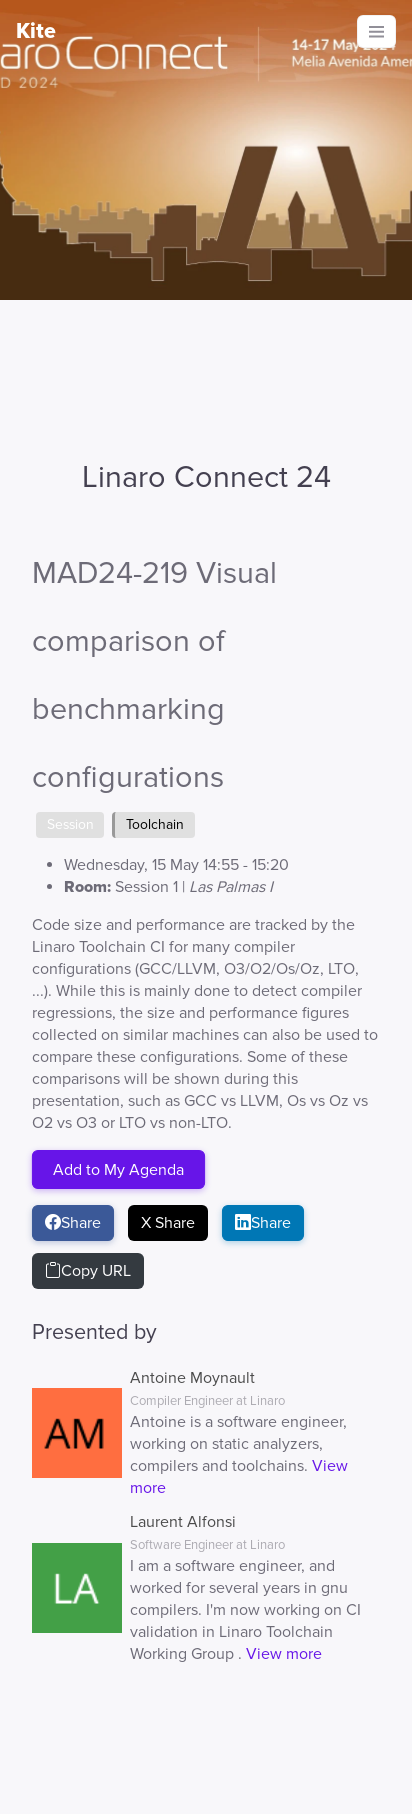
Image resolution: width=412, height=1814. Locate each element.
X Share (168, 1223)
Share (73, 1223)
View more (284, 1654)
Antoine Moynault (192, 1378)
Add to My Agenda (118, 1169)
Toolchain (155, 824)
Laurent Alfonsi (183, 1522)
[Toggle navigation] (376, 31)
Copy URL (88, 1271)
